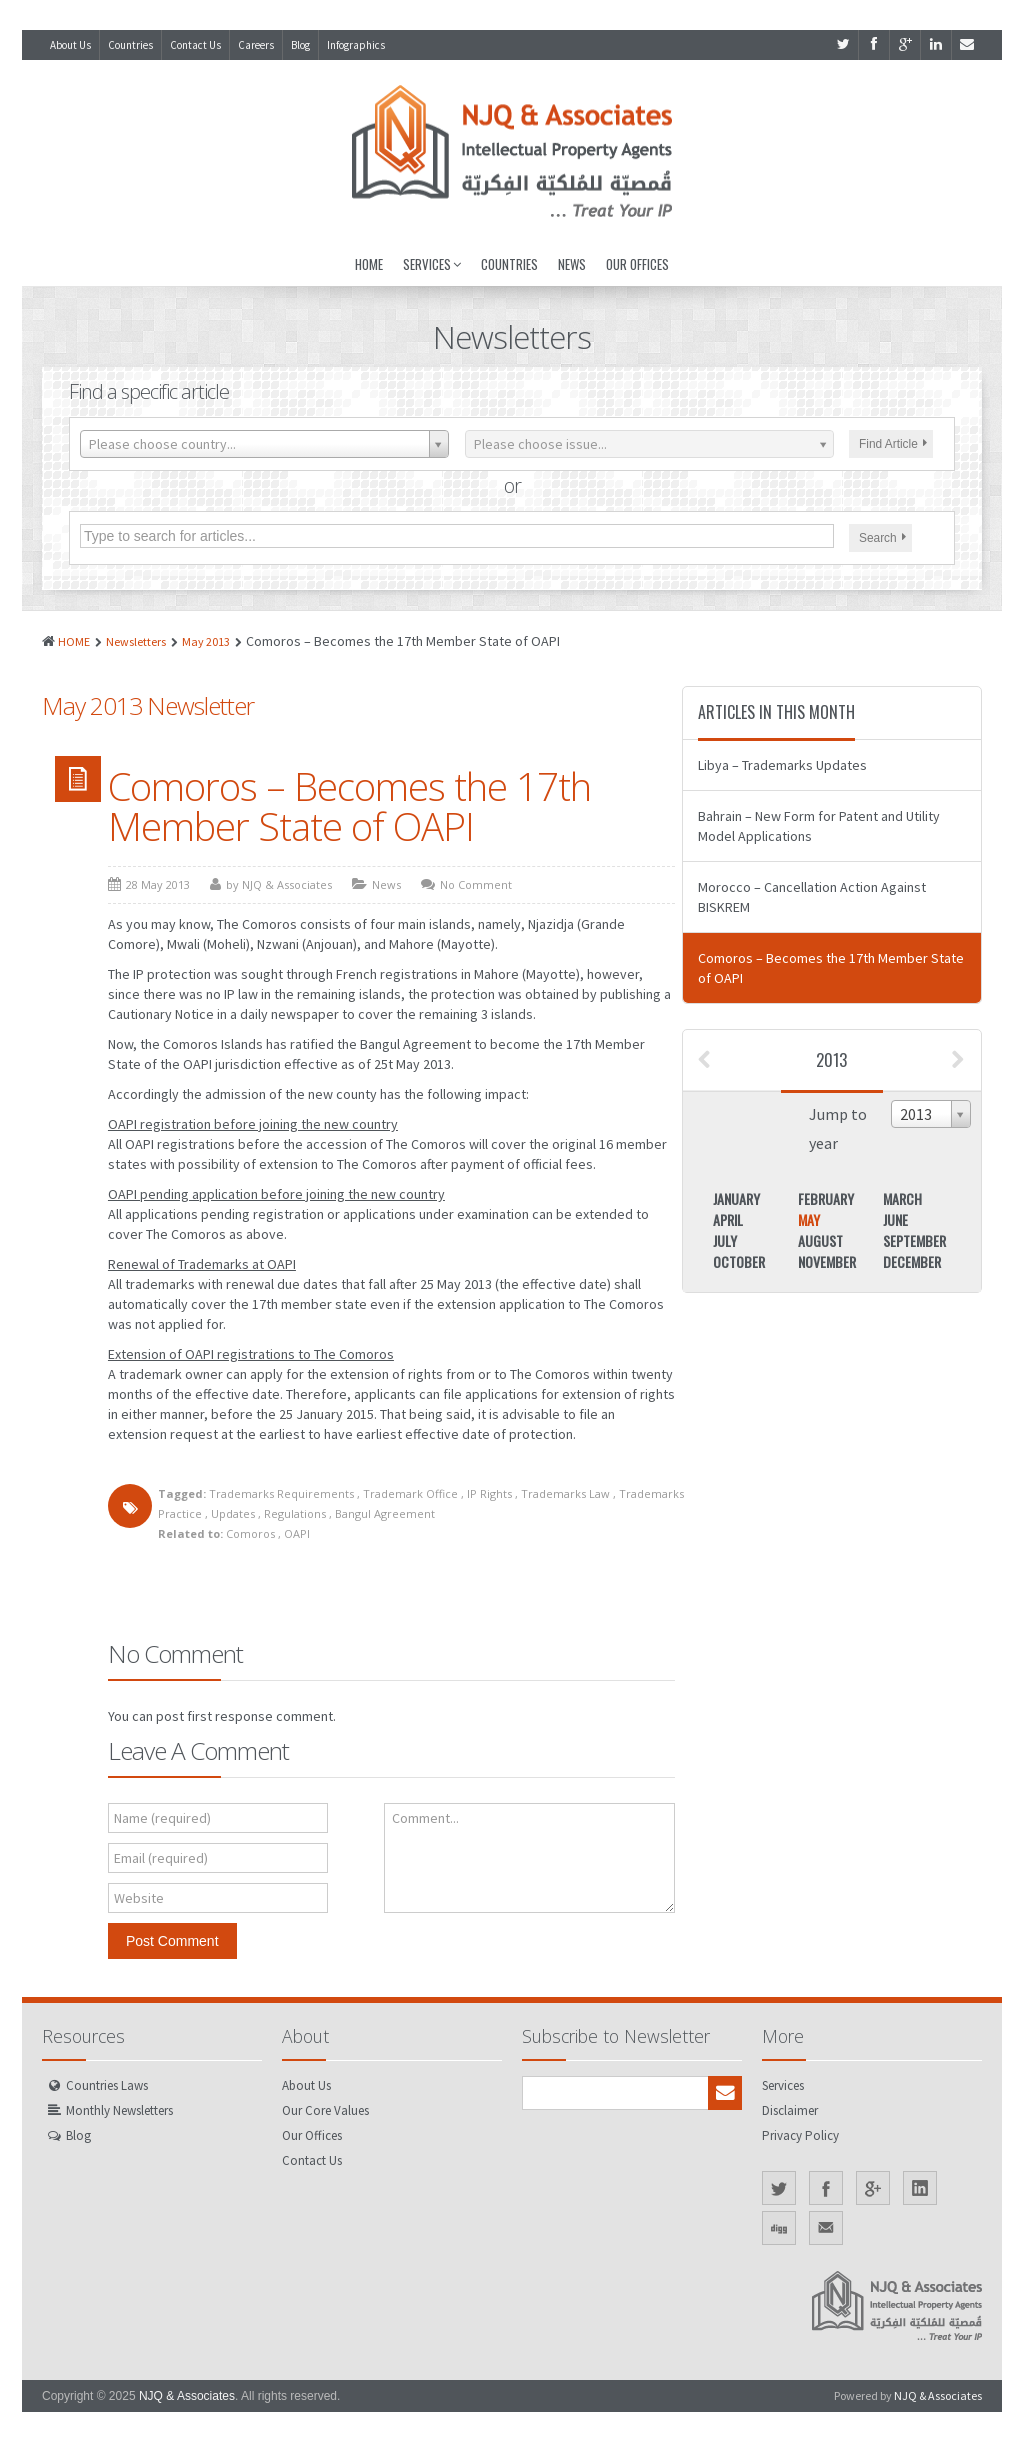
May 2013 (206, 641)
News (572, 264)
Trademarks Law (565, 1493)
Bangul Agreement (385, 1513)
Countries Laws (107, 2085)
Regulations (295, 1513)
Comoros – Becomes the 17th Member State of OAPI (349, 806)
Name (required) (162, 1818)
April (728, 1219)
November (827, 1261)
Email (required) (161, 1858)
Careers (256, 45)
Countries (130, 45)
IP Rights (489, 1493)
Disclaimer (790, 2110)
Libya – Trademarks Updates (782, 765)
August (820, 1240)
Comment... (425, 1818)
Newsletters (136, 641)
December (912, 1261)
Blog (300, 45)
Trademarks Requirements (281, 1493)
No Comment (476, 884)
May (809, 1219)
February (826, 1198)
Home (369, 264)
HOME (74, 641)
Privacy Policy (800, 2135)
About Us (70, 45)
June (895, 1219)
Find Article (893, 444)
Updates (233, 1513)
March (902, 1198)
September (914, 1240)
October (739, 1261)
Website (139, 1898)
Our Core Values (325, 2110)
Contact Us (195, 45)
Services (432, 264)
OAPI (297, 1533)
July (725, 1240)
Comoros (250, 1533)
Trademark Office (410, 1493)
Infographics (356, 45)
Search (882, 538)
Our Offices (637, 264)
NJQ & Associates (187, 2396)
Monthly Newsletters (119, 2110)
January (736, 1198)
